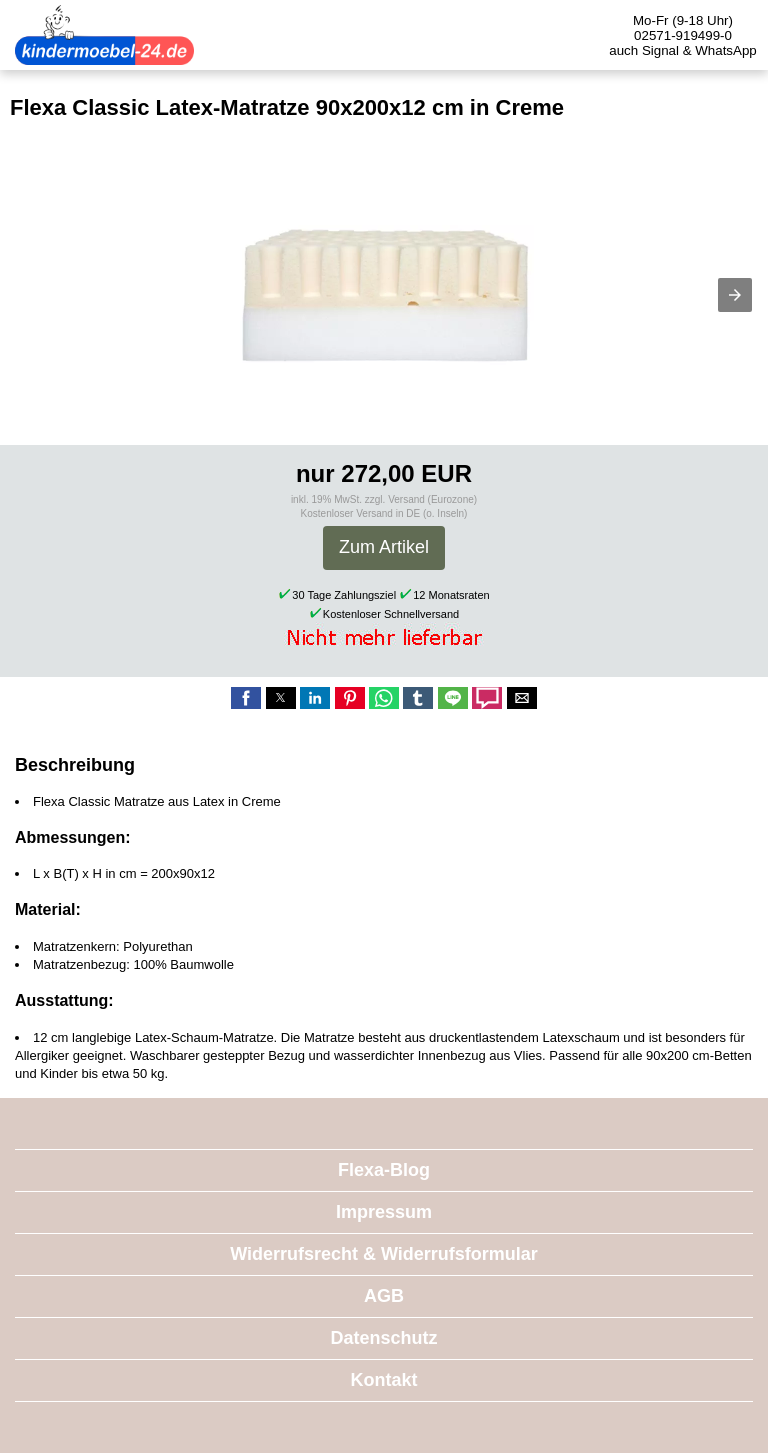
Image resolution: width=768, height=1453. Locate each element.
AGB (384, 1296)
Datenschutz (383, 1338)
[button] (735, 295)
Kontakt (384, 1380)
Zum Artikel (384, 547)
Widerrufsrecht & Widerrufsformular (384, 1254)
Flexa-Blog (384, 1170)
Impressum (384, 1212)
